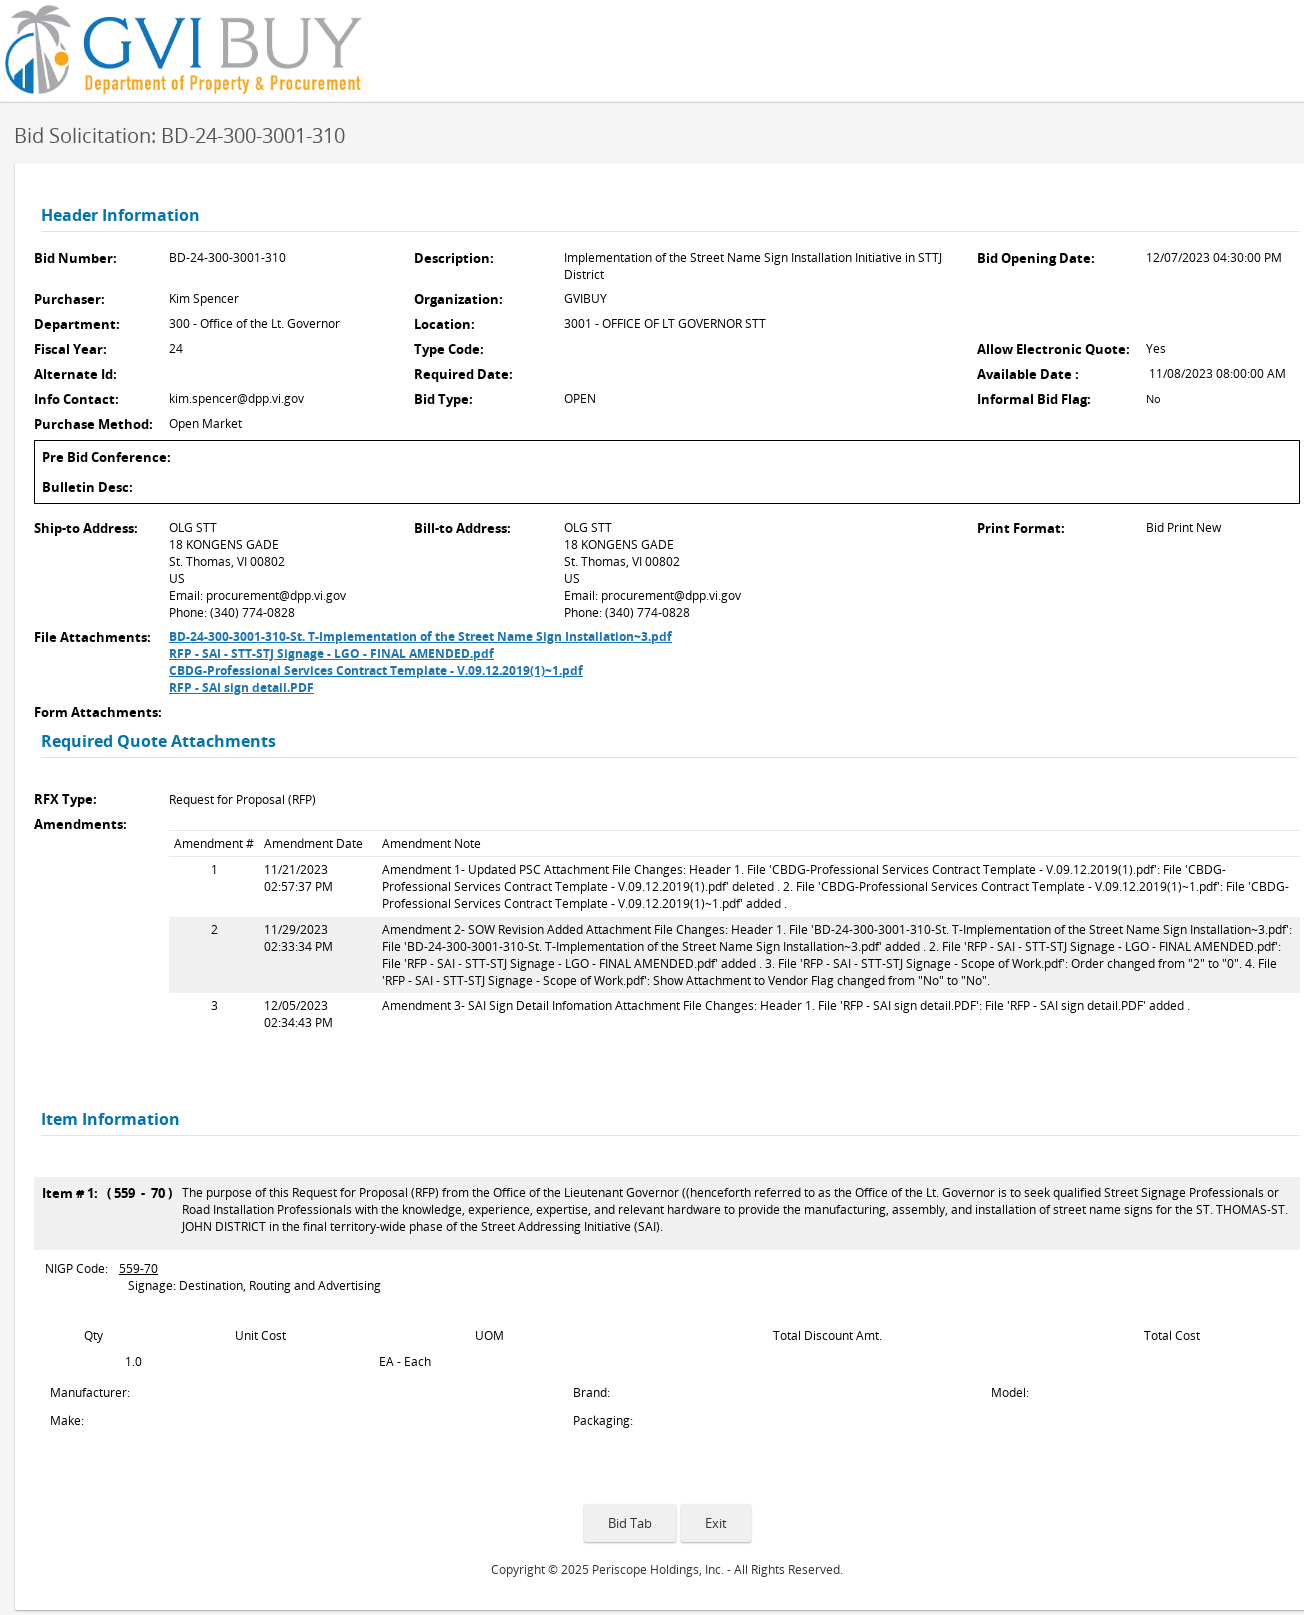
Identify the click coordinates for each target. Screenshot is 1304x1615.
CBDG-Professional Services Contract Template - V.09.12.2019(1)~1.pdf (376, 670)
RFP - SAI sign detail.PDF (241, 687)
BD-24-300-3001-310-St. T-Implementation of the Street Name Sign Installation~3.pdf (420, 636)
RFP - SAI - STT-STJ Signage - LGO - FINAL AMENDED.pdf (331, 653)
